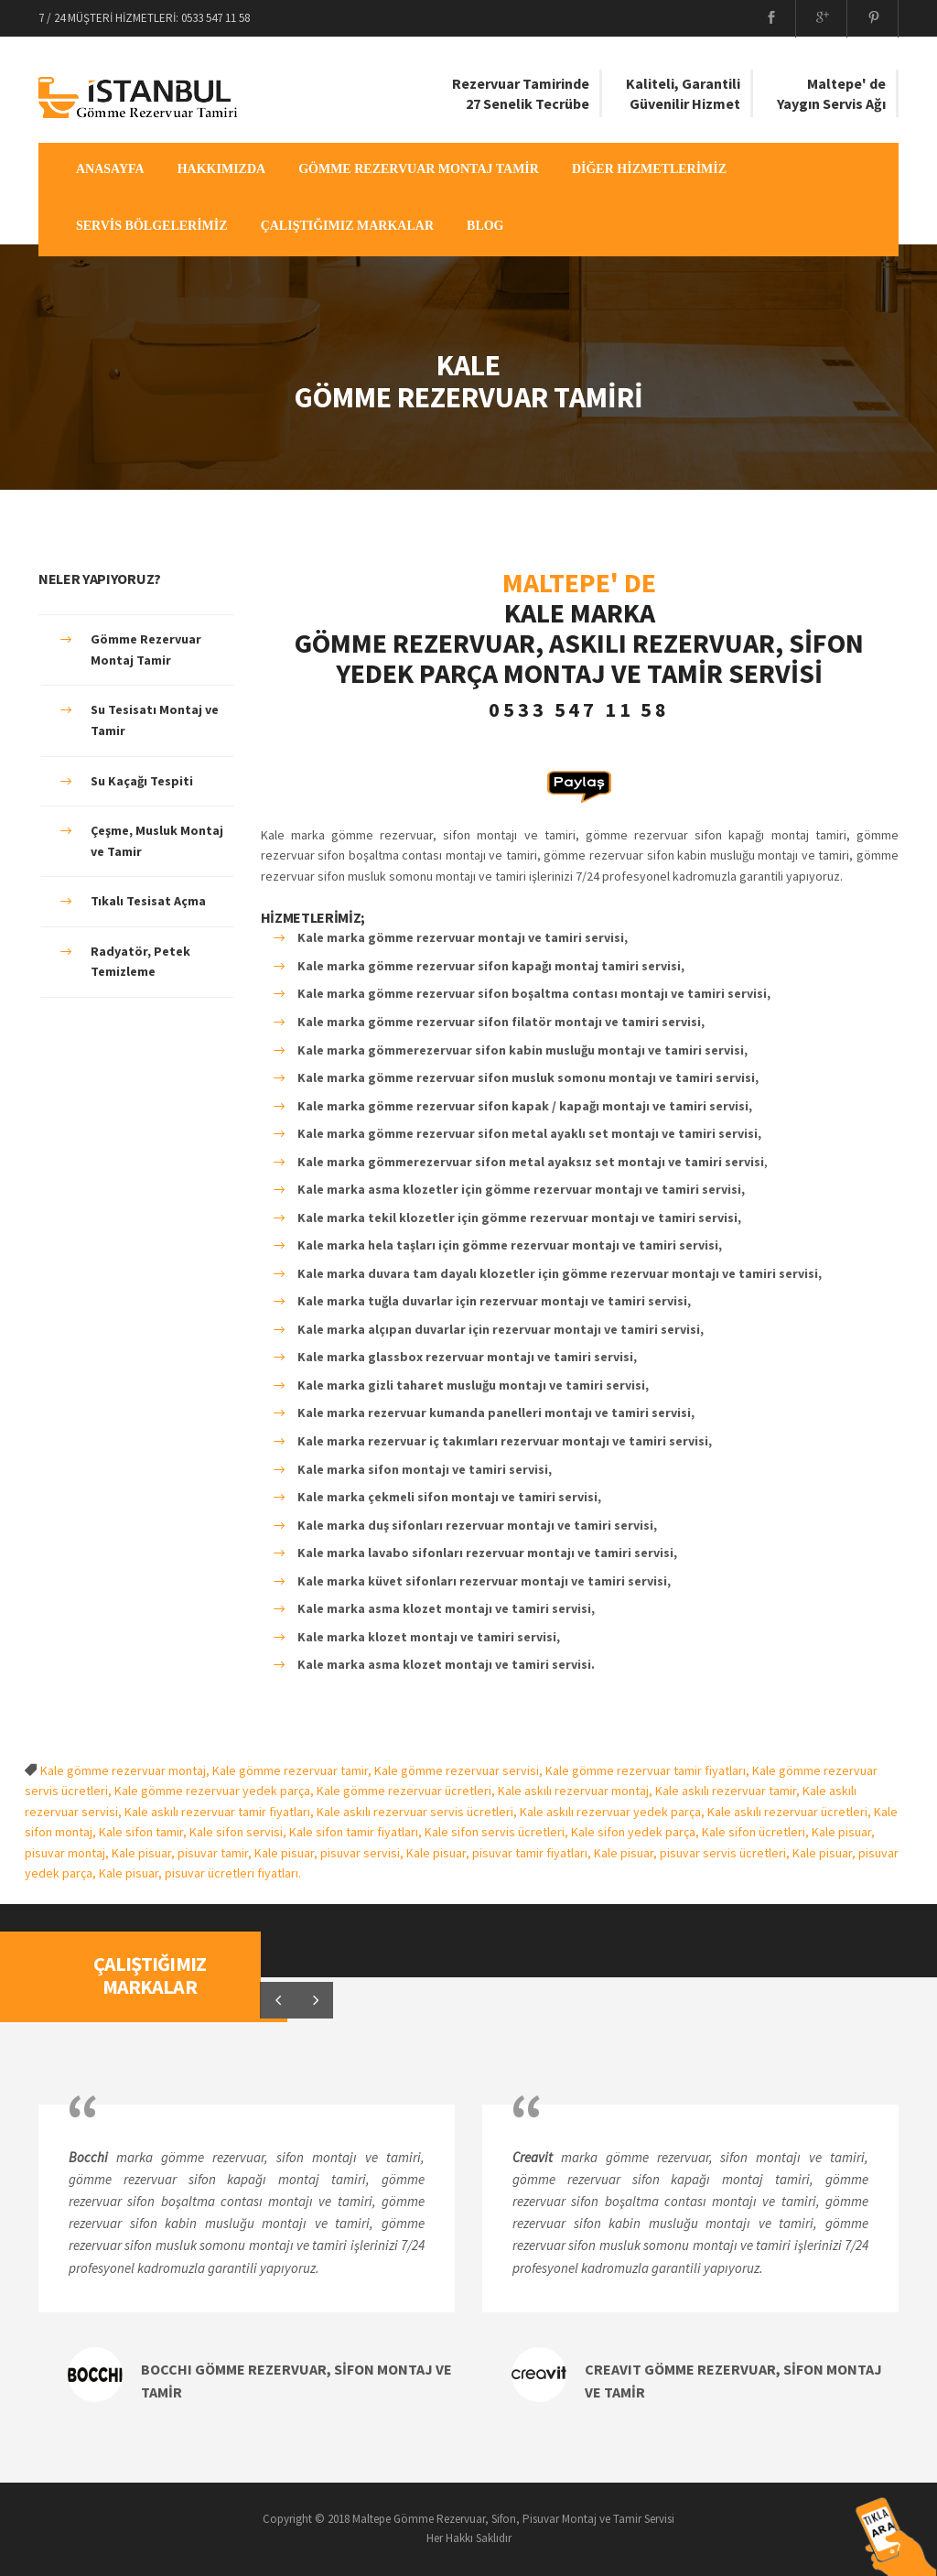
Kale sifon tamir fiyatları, (357, 1832)
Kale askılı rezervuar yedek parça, (613, 1811)
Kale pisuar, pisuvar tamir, (183, 1853)
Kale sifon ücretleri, (757, 1832)
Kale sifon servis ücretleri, (498, 1832)
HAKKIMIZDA (221, 169)
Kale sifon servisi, (239, 1832)
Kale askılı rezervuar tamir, (728, 1790)
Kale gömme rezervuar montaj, (126, 1770)
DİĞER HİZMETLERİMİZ (649, 169)
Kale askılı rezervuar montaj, (576, 1790)
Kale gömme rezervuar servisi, (459, 1770)
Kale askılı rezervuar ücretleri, (790, 1811)
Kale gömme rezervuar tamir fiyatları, (648, 1770)
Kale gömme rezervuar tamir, (293, 1770)
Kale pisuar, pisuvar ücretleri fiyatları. (200, 1873)
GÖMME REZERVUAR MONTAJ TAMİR (418, 169)
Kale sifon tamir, (144, 1832)
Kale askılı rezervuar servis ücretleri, (418, 1811)
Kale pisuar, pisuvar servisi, (330, 1853)
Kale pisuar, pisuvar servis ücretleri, (693, 1853)
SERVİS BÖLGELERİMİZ (152, 226)
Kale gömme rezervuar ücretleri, (407, 1790)
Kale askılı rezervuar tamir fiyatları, (220, 1811)
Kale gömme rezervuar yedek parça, (215, 1790)
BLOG (485, 226)
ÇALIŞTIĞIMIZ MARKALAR (347, 226)
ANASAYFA (110, 169)
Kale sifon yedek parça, (636, 1832)
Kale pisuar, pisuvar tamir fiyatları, (500, 1853)
